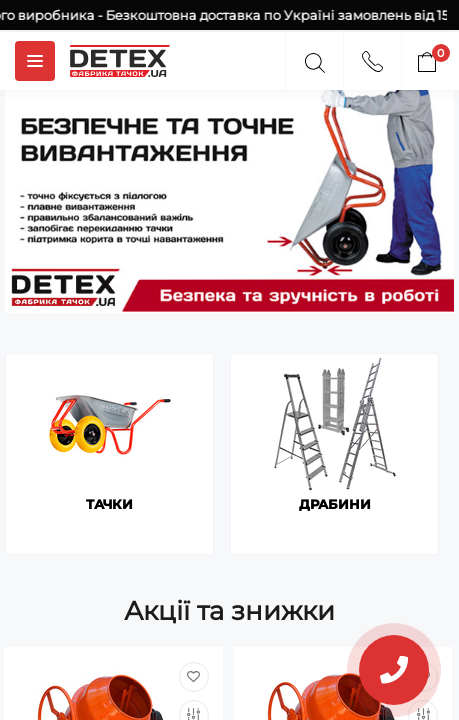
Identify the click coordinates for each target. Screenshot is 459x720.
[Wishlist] (194, 677)
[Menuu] (35, 61)
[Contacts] (372, 59)
